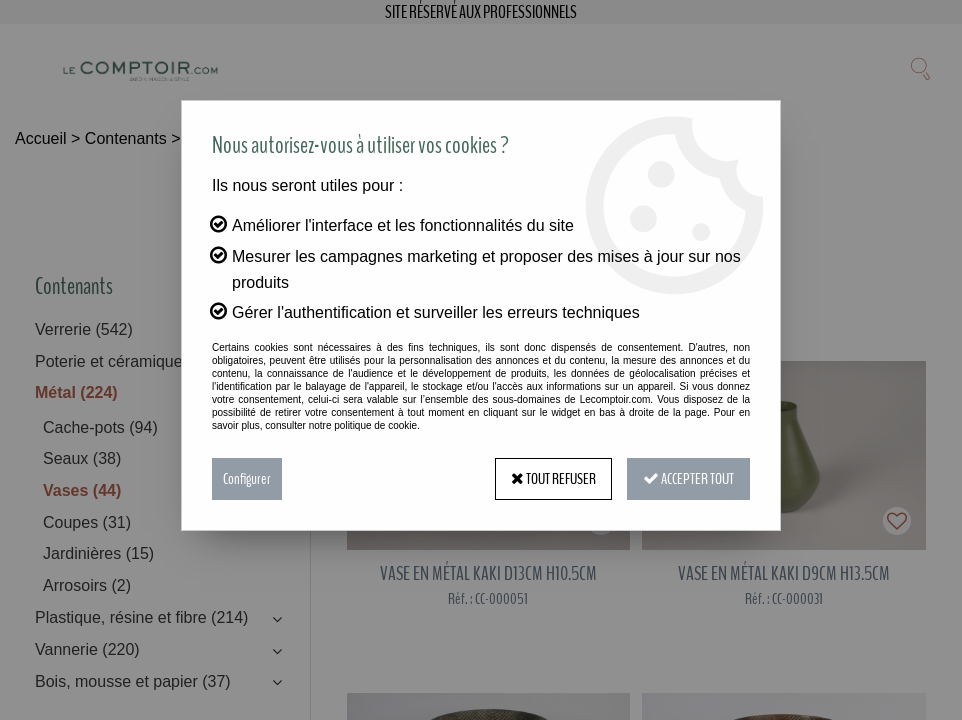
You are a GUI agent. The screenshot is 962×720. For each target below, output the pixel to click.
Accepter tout (688, 479)
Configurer (247, 479)
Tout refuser (553, 479)
